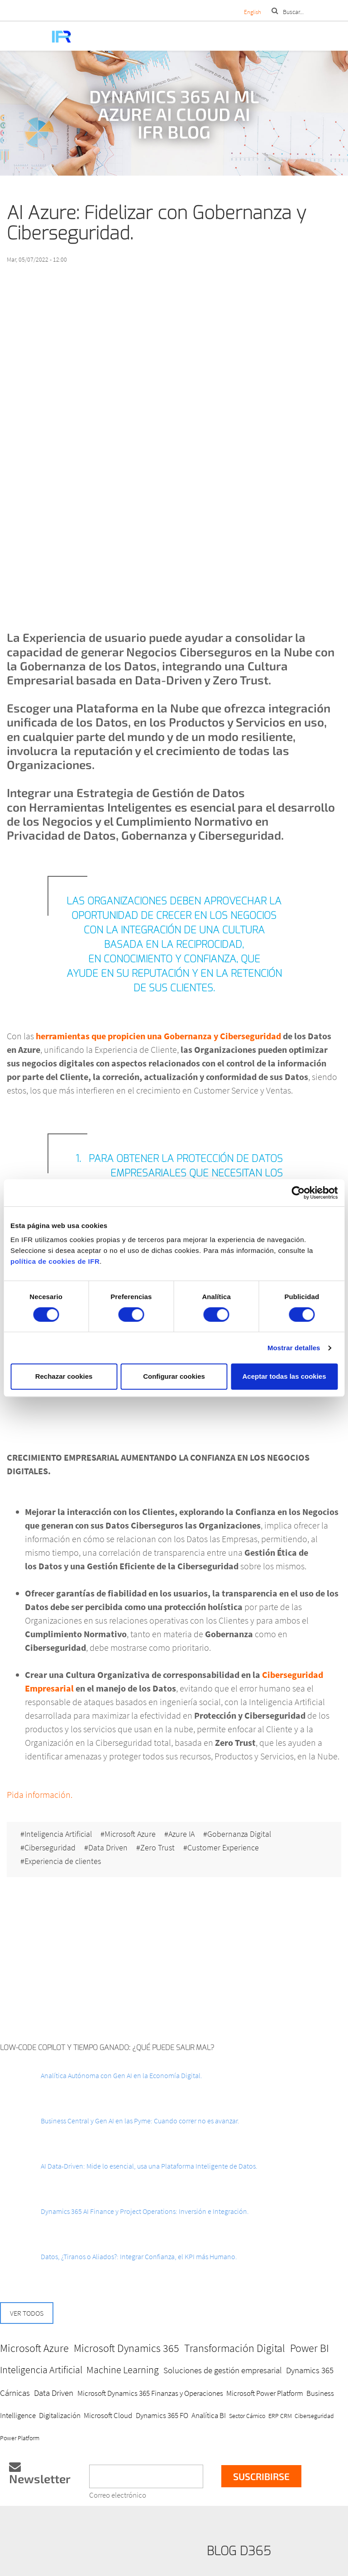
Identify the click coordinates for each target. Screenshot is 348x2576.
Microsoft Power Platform (264, 2393)
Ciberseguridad (50, 1848)
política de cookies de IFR (55, 1261)
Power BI (309, 2348)
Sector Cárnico (247, 2416)
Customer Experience (223, 1848)
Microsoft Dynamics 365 (126, 2348)
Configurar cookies (174, 1376)
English (252, 12)
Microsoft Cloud (108, 2415)
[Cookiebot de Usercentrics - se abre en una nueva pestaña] (298, 1193)
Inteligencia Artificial (58, 1834)
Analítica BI (208, 2415)
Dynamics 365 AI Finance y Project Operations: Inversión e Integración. (145, 2211)
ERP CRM (280, 2416)
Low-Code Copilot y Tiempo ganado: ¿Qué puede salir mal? (107, 2047)
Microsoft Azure (130, 1834)
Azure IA (181, 1834)
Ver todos (26, 2313)
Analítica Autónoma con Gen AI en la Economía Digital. (121, 2075)
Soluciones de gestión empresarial (222, 2370)
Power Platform (19, 2438)
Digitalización (60, 2415)
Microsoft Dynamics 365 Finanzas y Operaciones (150, 2393)
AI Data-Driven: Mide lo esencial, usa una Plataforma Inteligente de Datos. (149, 2166)
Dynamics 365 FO (162, 2415)
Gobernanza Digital (239, 1834)
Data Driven (108, 1848)
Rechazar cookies (64, 1376)
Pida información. (39, 1794)
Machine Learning (122, 2370)
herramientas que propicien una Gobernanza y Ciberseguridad (158, 1036)
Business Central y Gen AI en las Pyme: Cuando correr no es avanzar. (140, 2121)
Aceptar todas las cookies (284, 1376)
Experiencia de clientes (62, 1861)
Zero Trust (157, 1848)
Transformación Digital (234, 2348)
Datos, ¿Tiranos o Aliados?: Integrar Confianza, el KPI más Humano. (139, 2256)
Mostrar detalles (293, 1348)
